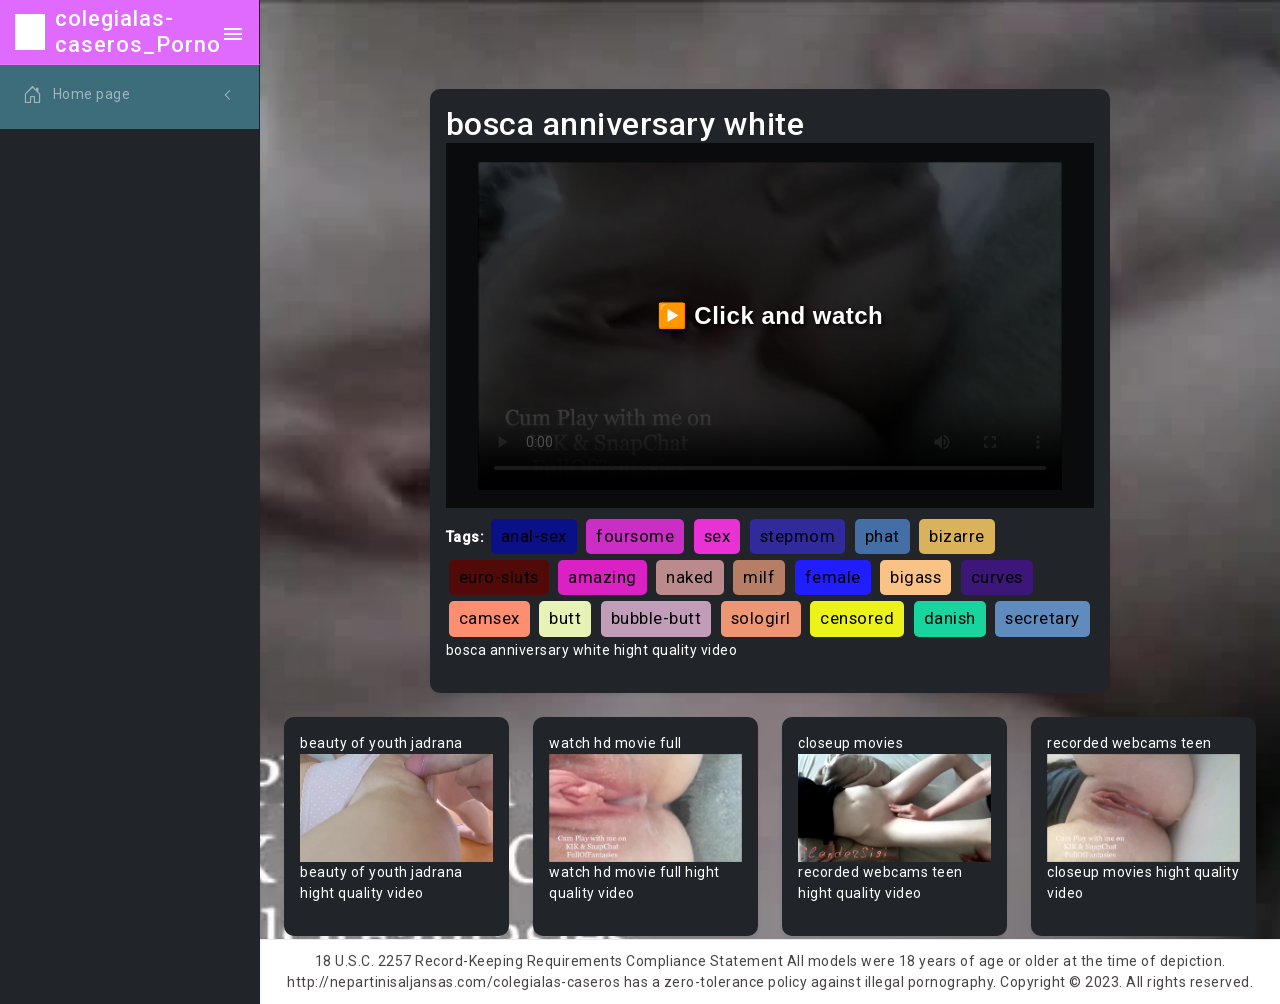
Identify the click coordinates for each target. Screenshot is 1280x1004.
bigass (915, 577)
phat (882, 536)
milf (759, 577)
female (833, 577)
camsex (489, 618)
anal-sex (534, 536)
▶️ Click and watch (770, 315)
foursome (635, 536)
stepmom (798, 536)
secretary (1042, 618)
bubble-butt (656, 618)
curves (997, 577)
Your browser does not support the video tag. (396, 808)
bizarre (957, 536)
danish (950, 618)
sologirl (761, 618)
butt (565, 618)
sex (717, 536)
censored (857, 618)
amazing (602, 577)
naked (690, 577)
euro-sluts (499, 577)
